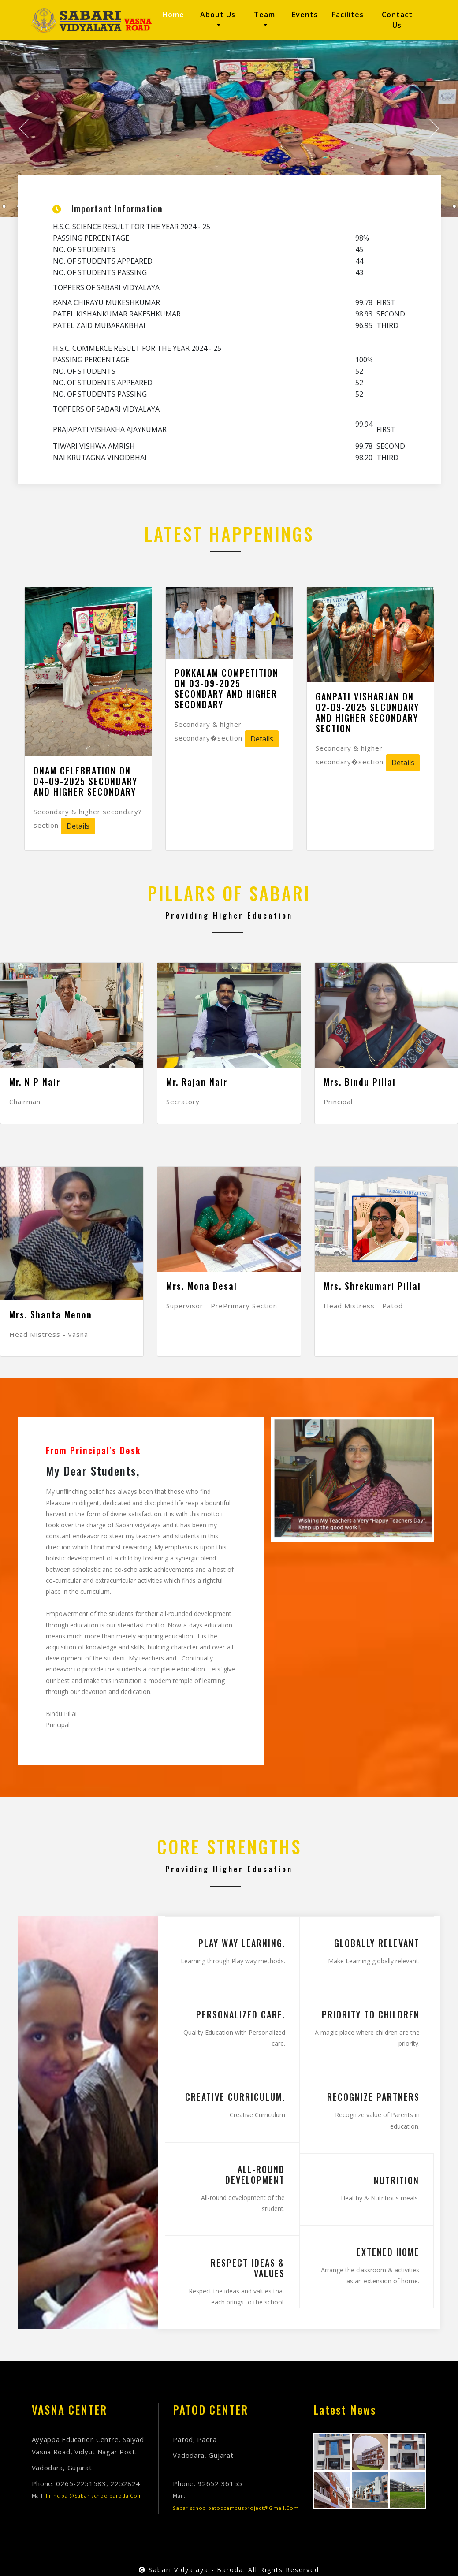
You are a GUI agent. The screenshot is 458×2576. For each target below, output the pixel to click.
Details (78, 826)
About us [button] (217, 14)
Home (175, 14)
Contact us (397, 20)
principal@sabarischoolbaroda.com (94, 2495)
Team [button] (264, 14)
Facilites (348, 14)
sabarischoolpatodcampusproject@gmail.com (235, 2508)
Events (305, 14)
